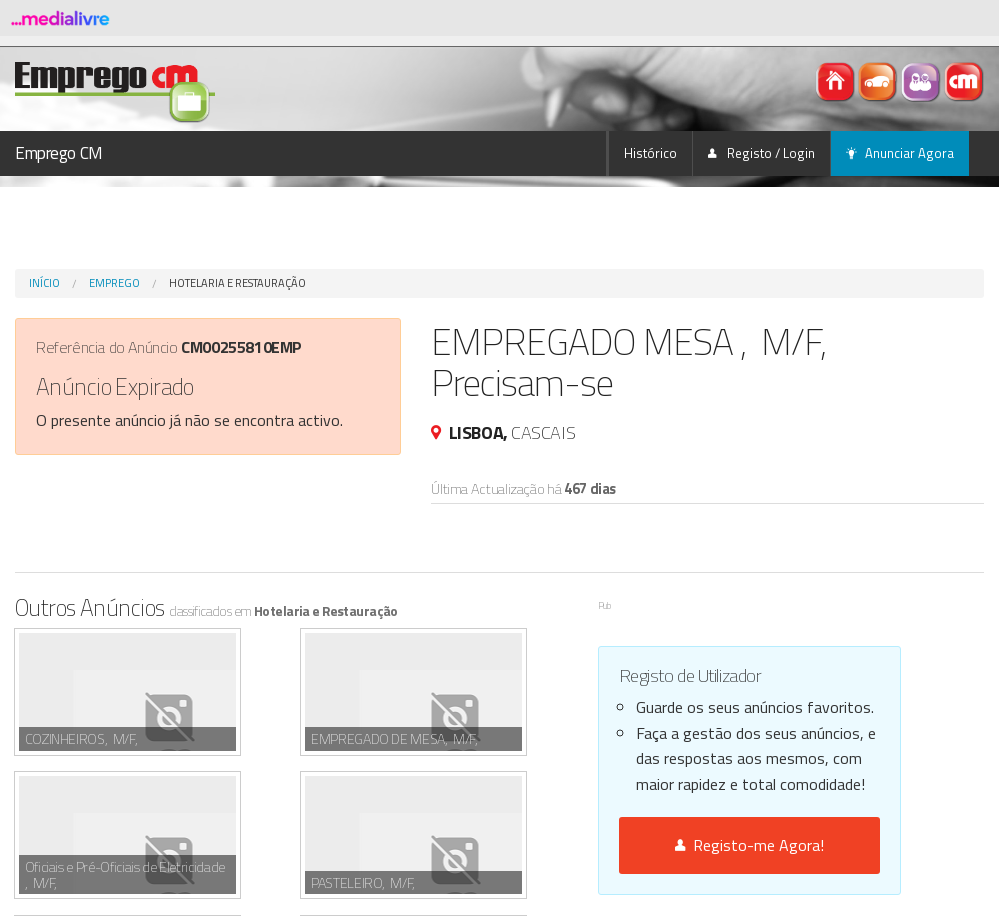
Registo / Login (761, 153)
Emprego (114, 283)
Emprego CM (59, 153)
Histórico (650, 153)
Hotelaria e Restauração (237, 283)
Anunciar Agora (900, 153)
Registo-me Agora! (749, 845)
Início (44, 283)
